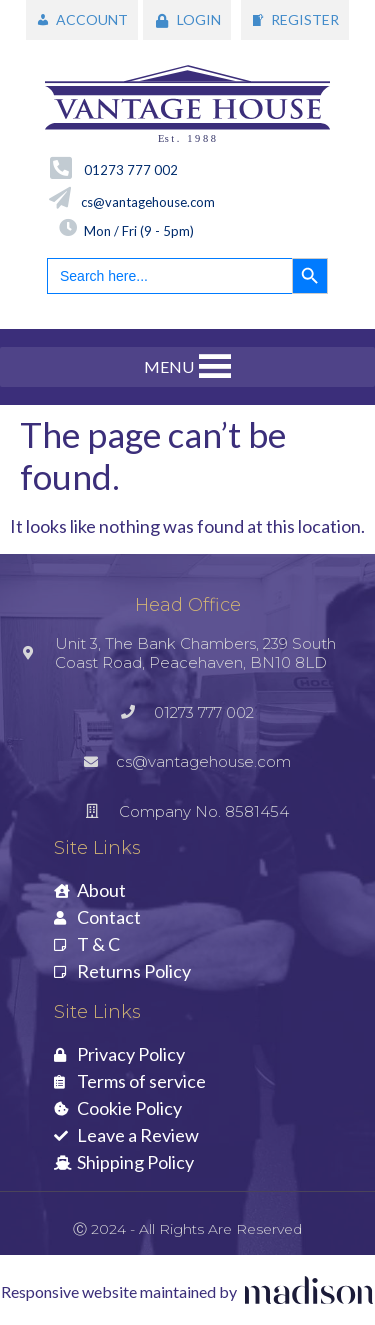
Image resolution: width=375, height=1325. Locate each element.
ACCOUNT (92, 19)
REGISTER (305, 19)
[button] (169, 367)
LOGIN (199, 19)
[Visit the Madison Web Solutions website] (188, 1292)
